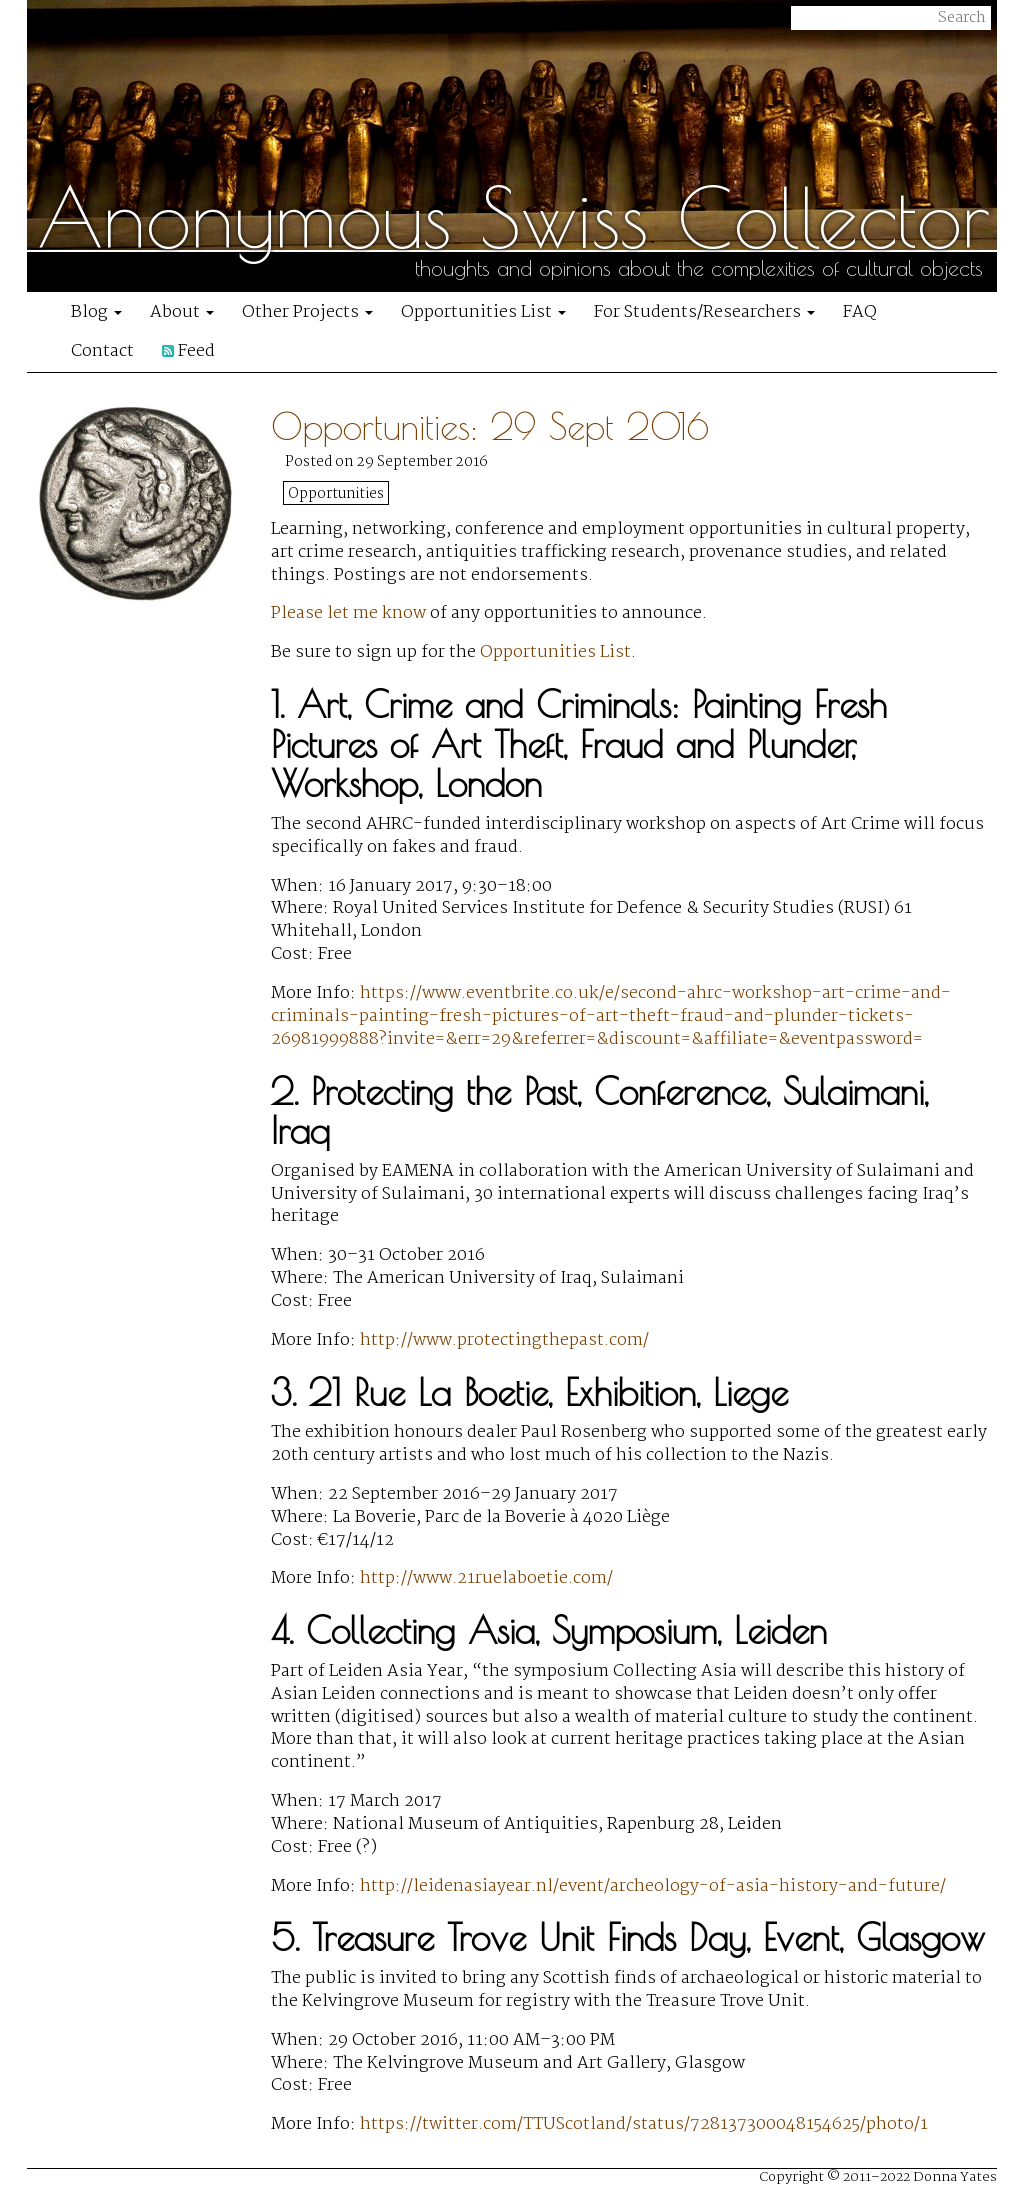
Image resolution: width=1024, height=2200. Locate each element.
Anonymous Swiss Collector (514, 217)
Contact (102, 351)
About (182, 312)
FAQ (860, 312)
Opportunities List (483, 312)
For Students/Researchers (704, 312)
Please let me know (348, 613)
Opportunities (336, 494)
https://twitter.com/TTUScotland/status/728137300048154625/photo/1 (644, 2124)
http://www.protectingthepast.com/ (504, 1340)
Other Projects (307, 312)
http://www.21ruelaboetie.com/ (486, 1578)
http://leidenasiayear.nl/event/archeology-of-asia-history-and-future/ (653, 1886)
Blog (96, 312)
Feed (188, 351)
